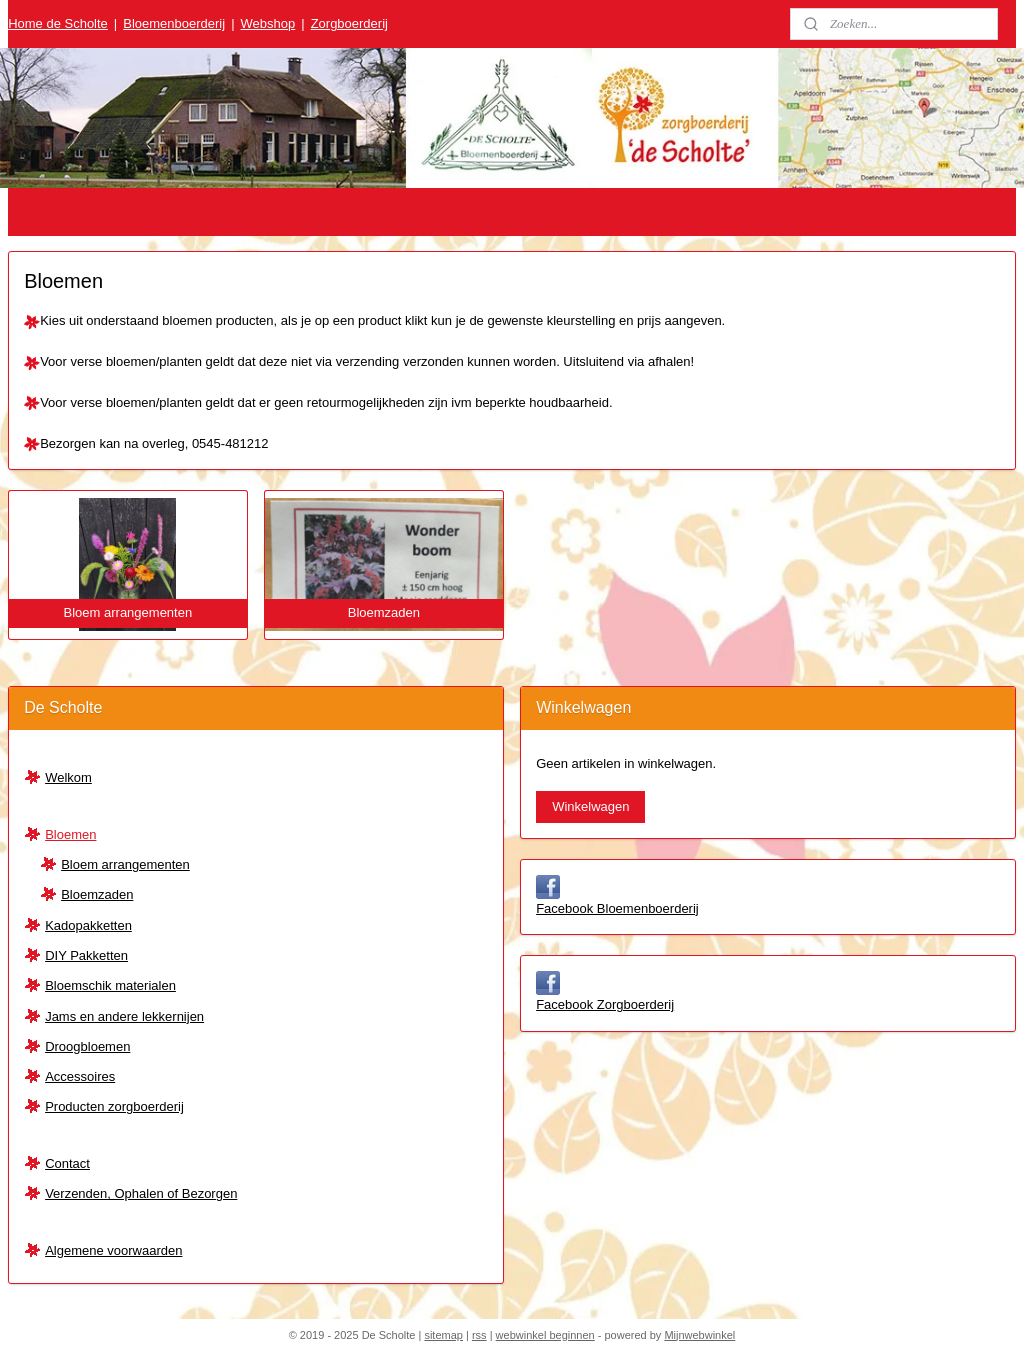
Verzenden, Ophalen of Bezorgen (141, 1193)
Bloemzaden (97, 894)
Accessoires (80, 1076)
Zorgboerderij (349, 23)
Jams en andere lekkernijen (124, 1016)
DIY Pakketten (86, 955)
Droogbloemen (87, 1046)
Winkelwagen (590, 806)
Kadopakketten (88, 925)
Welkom (68, 777)
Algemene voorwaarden (113, 1250)
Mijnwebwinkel (699, 1335)
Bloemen (70, 834)
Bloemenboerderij (174, 23)
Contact (67, 1163)
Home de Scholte (58, 23)
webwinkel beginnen (545, 1335)
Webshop (268, 23)
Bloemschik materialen (110, 985)
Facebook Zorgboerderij (605, 1004)
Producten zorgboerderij (114, 1106)
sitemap (443, 1335)
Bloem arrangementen (125, 864)
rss (479, 1335)
